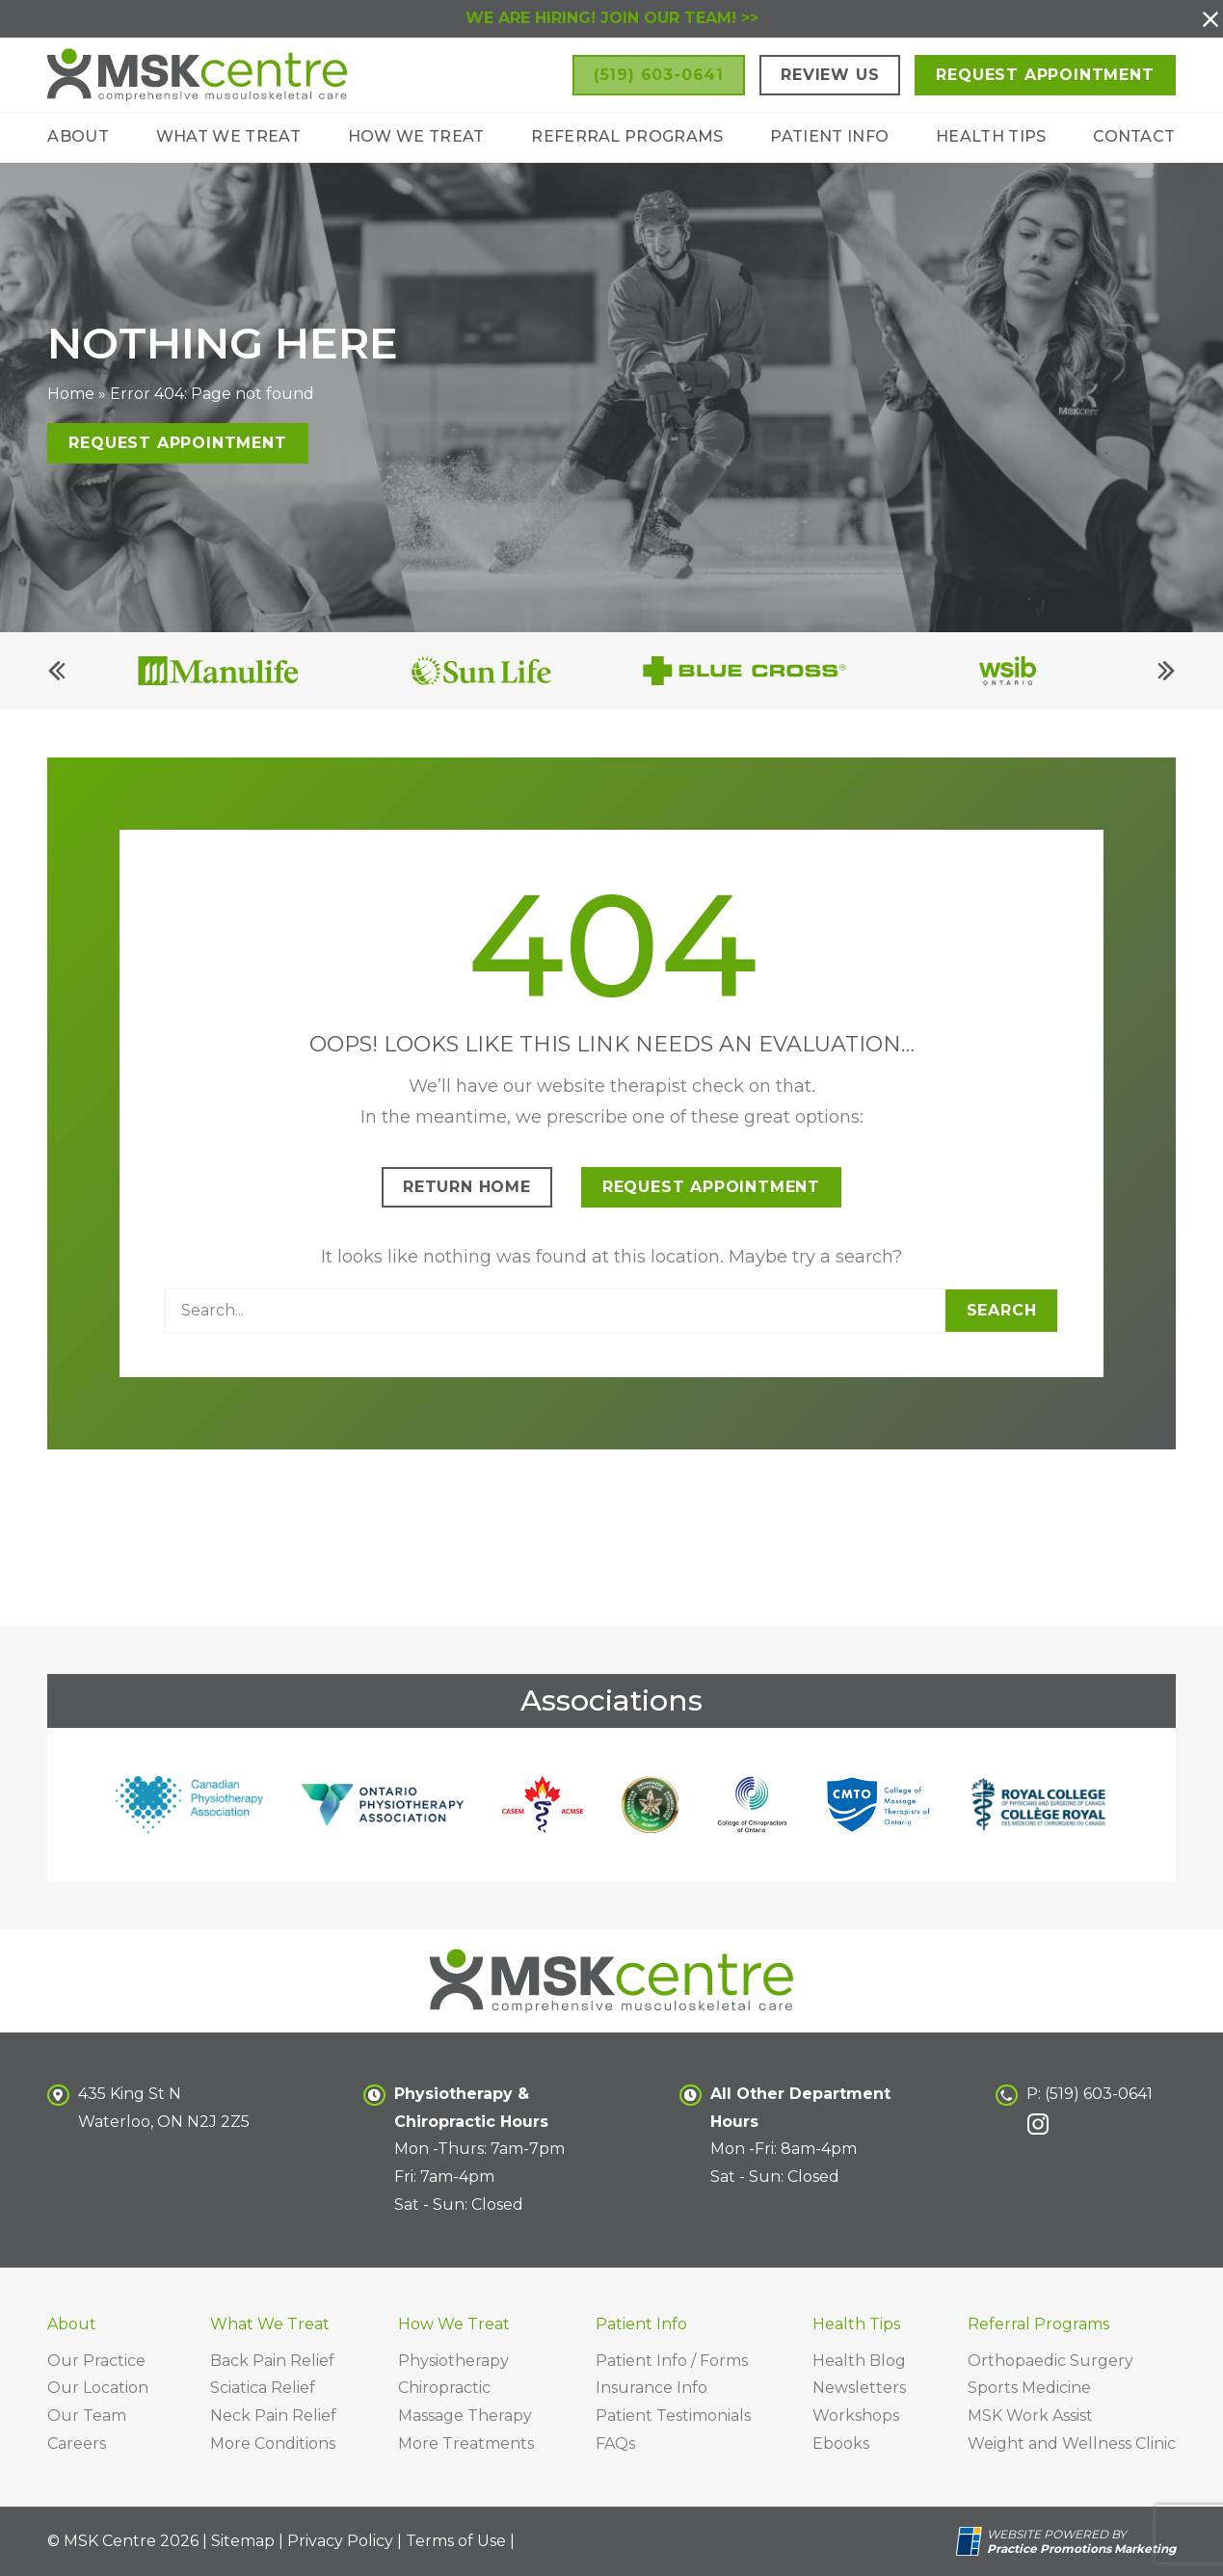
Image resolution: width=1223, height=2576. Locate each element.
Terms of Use (456, 2541)
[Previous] (56, 683)
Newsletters (859, 2387)
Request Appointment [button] (1045, 75)
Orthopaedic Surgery (1050, 2360)
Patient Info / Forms (672, 2360)
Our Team (86, 2415)
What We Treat (228, 136)
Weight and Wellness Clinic (1072, 2443)
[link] (1038, 2124)
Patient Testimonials (673, 2415)
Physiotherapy (453, 2360)
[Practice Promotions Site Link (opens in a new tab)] (971, 2541)
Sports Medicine (1029, 2387)
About (78, 136)
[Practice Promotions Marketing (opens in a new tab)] (1081, 2548)
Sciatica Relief (262, 2387)
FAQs (615, 2443)
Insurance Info (651, 2387)
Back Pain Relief (272, 2360)
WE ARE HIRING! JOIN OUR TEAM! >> (611, 18)
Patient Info (829, 136)
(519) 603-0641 (1099, 2094)
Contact (1134, 136)
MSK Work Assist (1030, 2415)
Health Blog (859, 2360)
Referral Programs (627, 136)
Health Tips (991, 136)
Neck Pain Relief (273, 2415)
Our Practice (96, 2360)
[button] (1210, 19)
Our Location (97, 2387)
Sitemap (243, 2541)
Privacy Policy (340, 2541)
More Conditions (272, 2443)
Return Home (467, 1199)
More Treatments (466, 2443)
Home (70, 406)
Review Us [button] (830, 75)
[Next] (1166, 683)
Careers (76, 2443)
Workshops (855, 2415)
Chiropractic (444, 2387)
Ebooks (840, 2443)
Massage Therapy (465, 2415)
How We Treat (416, 136)
